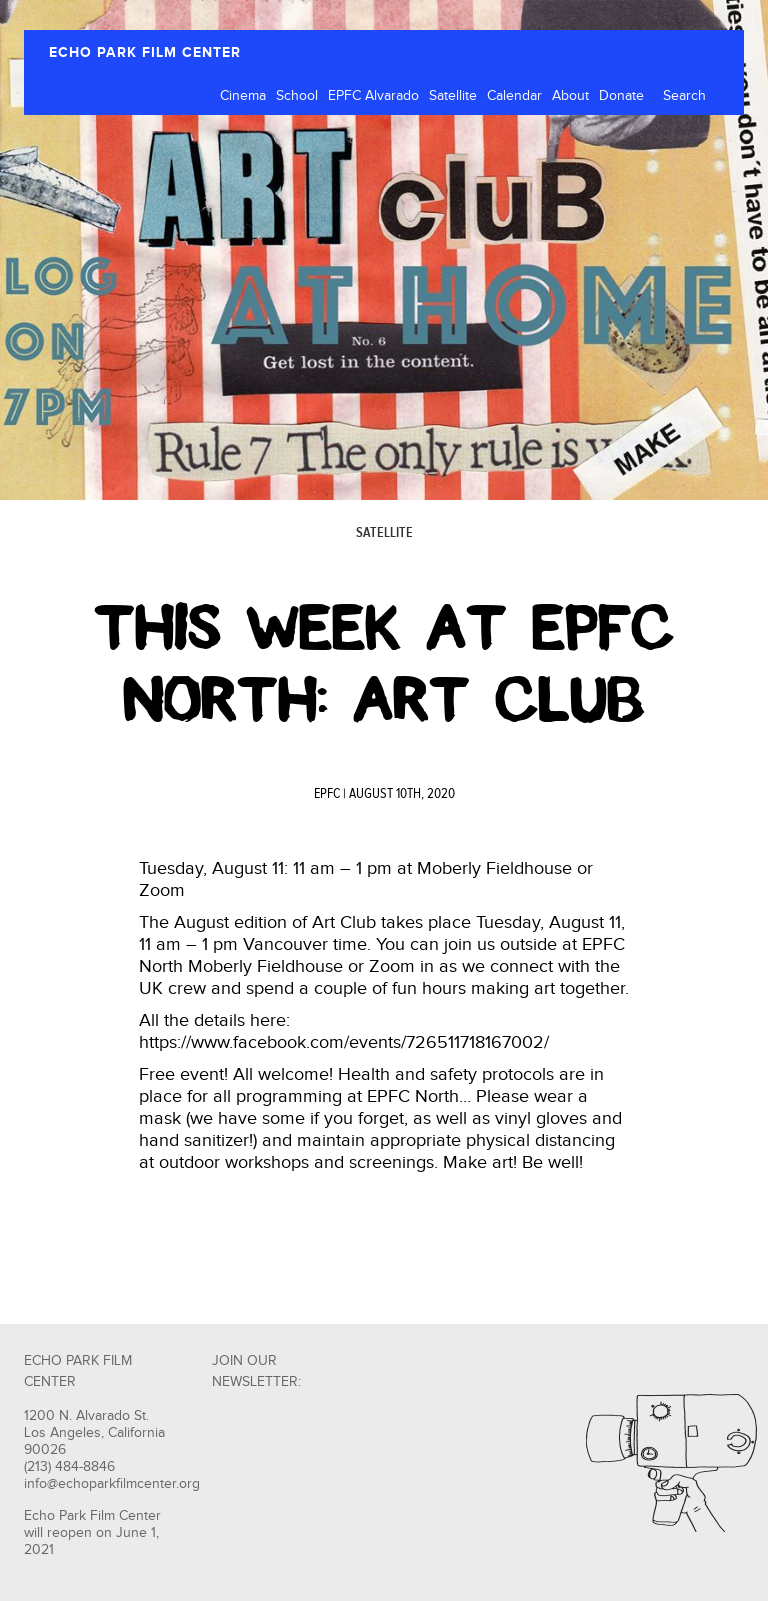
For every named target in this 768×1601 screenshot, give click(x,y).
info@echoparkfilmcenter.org (112, 1484)
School (297, 96)
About (570, 96)
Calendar (514, 96)
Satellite (453, 96)
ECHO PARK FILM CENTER (145, 52)
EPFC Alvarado (373, 96)
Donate (621, 96)
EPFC (327, 794)
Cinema (243, 96)
